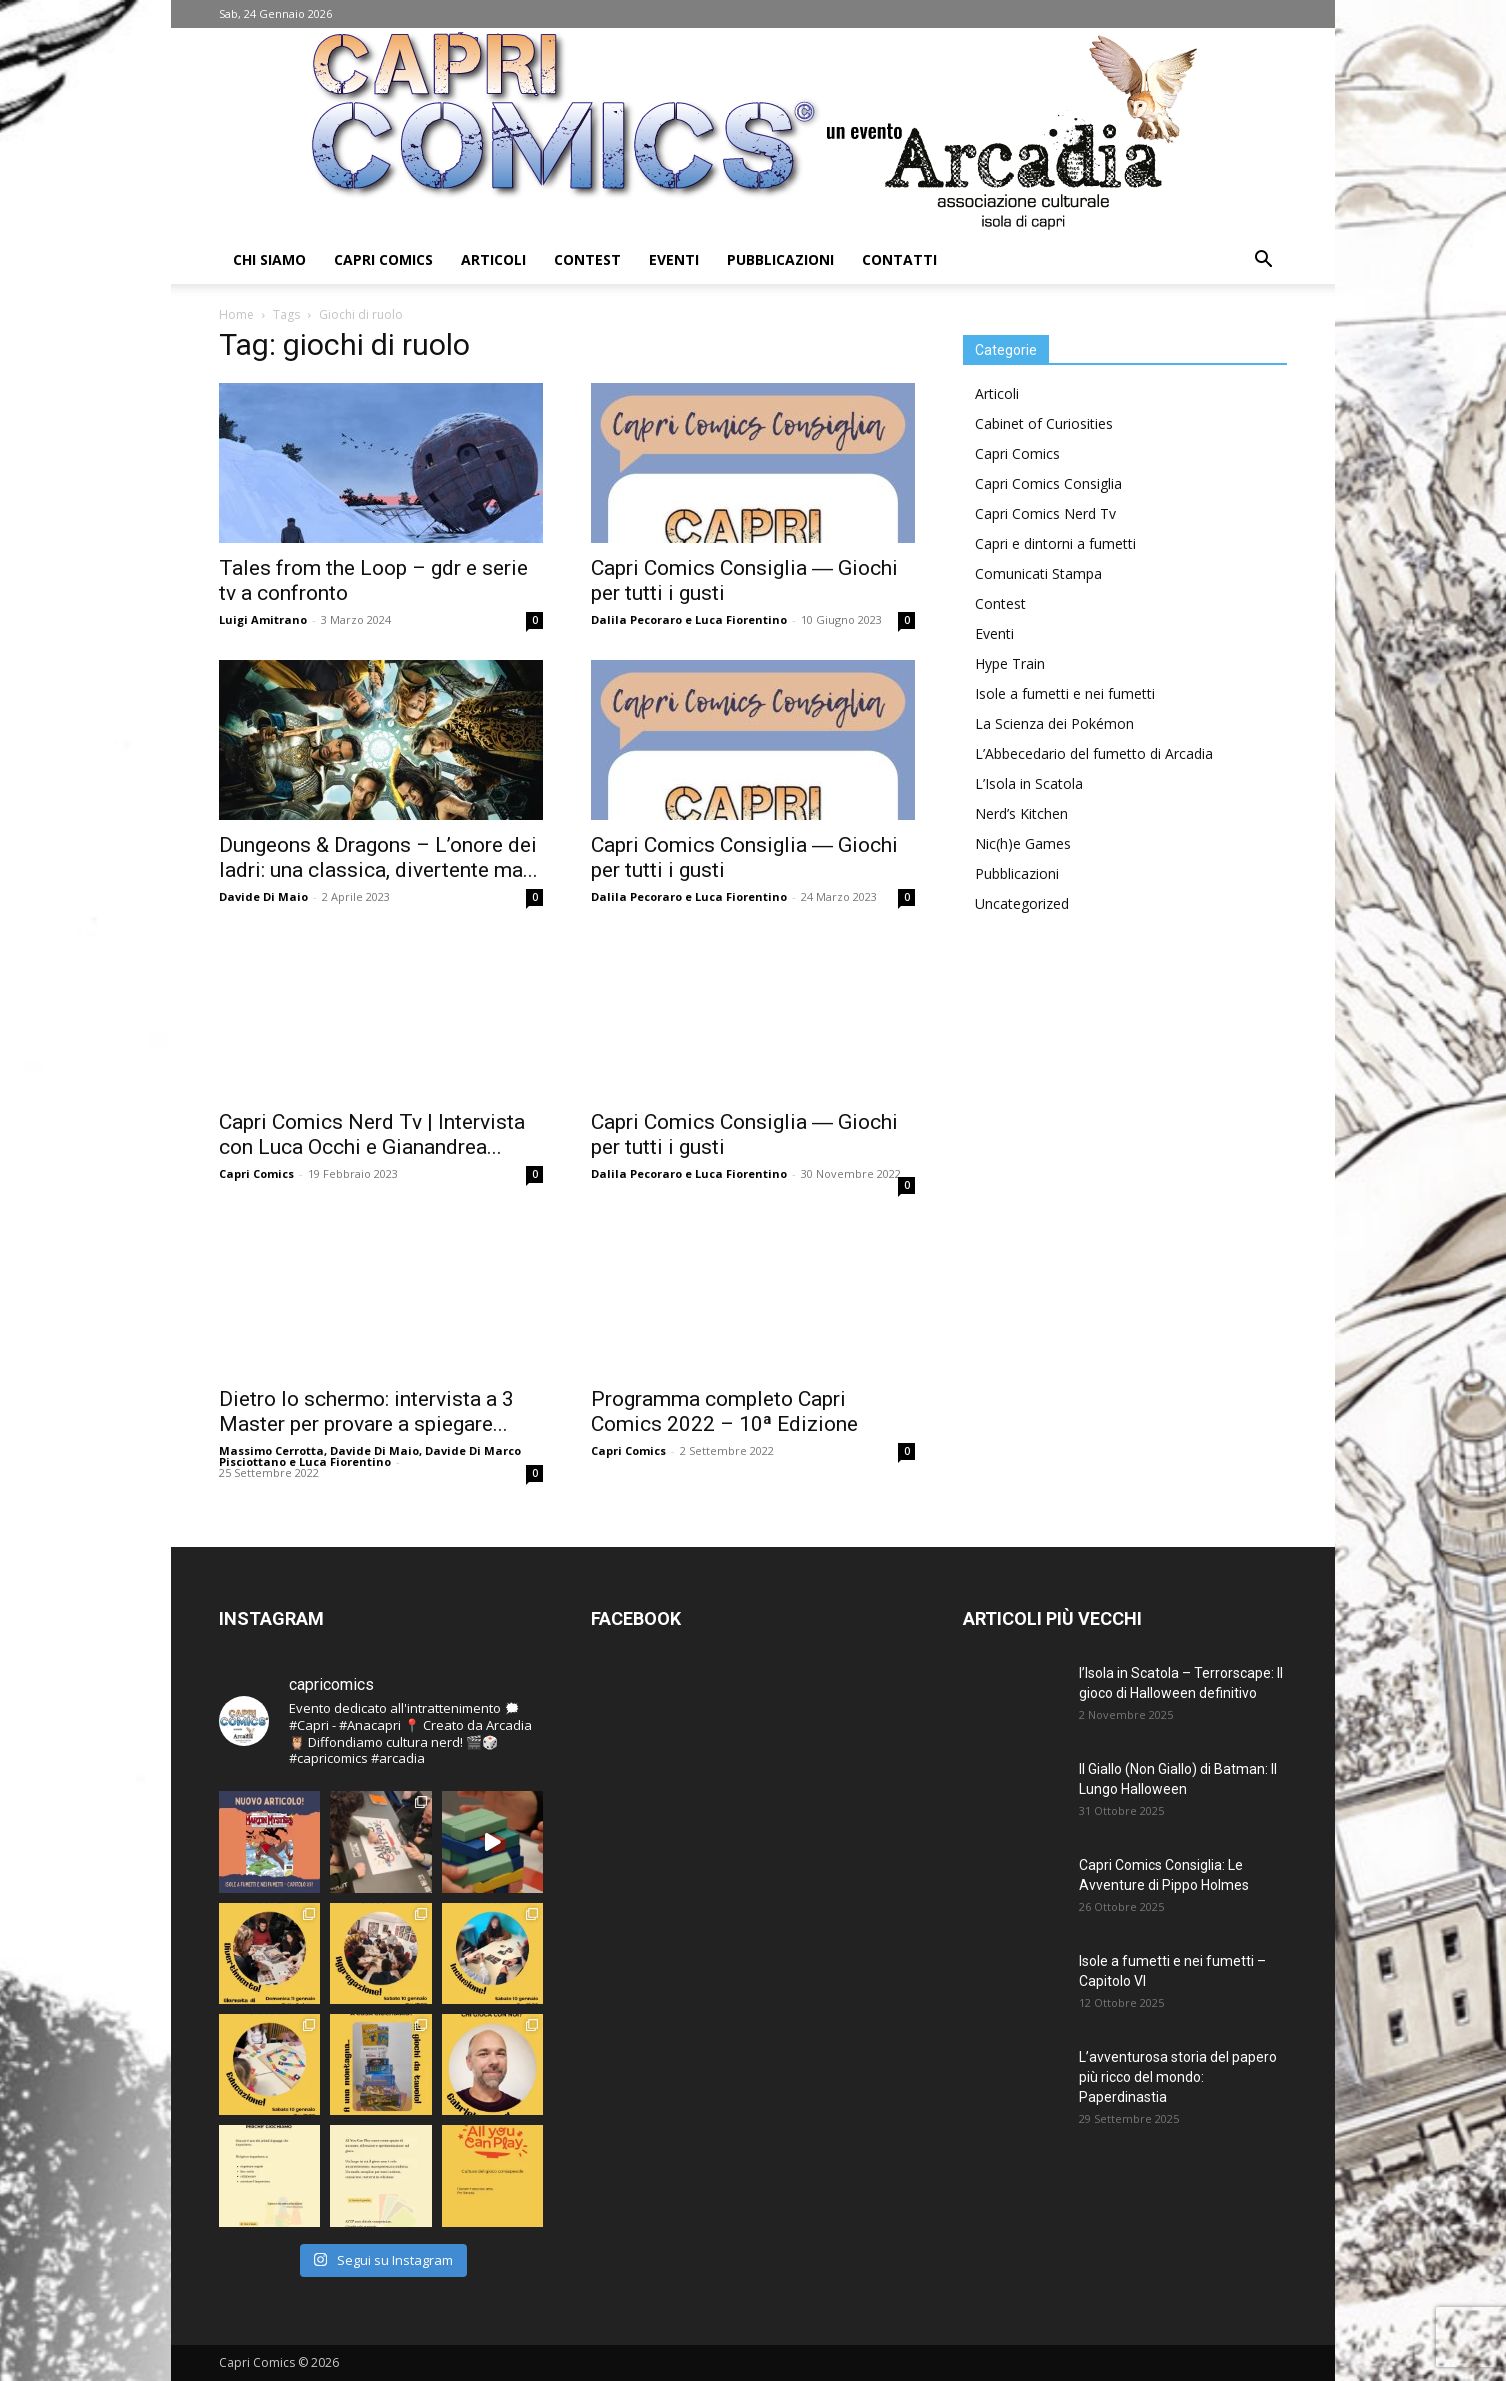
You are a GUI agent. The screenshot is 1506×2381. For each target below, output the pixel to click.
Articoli (493, 259)
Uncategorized (1022, 903)
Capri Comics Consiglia (1048, 483)
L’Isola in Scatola (1029, 783)
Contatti (899, 259)
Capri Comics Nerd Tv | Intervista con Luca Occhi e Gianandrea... (372, 1134)
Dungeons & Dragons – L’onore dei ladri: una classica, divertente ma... (378, 857)
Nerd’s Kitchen (1021, 813)
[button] (1263, 261)
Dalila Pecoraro (636, 619)
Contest (587, 259)
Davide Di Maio (263, 896)
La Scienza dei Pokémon (1054, 723)
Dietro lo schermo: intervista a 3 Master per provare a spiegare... (366, 1411)
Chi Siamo (269, 259)
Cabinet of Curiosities (1044, 423)
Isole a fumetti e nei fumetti (1065, 693)
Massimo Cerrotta (271, 1450)
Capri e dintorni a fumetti (1055, 543)
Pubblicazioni (780, 259)
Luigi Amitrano (263, 619)
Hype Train (1010, 663)
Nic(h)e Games (1023, 843)
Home (236, 314)
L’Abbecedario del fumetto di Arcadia (1094, 753)
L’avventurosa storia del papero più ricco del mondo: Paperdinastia (1178, 2077)
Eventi (674, 259)
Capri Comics (383, 259)
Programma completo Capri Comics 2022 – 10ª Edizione (724, 1411)
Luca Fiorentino (741, 619)
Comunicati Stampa (1038, 573)
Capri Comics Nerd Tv (1045, 513)
